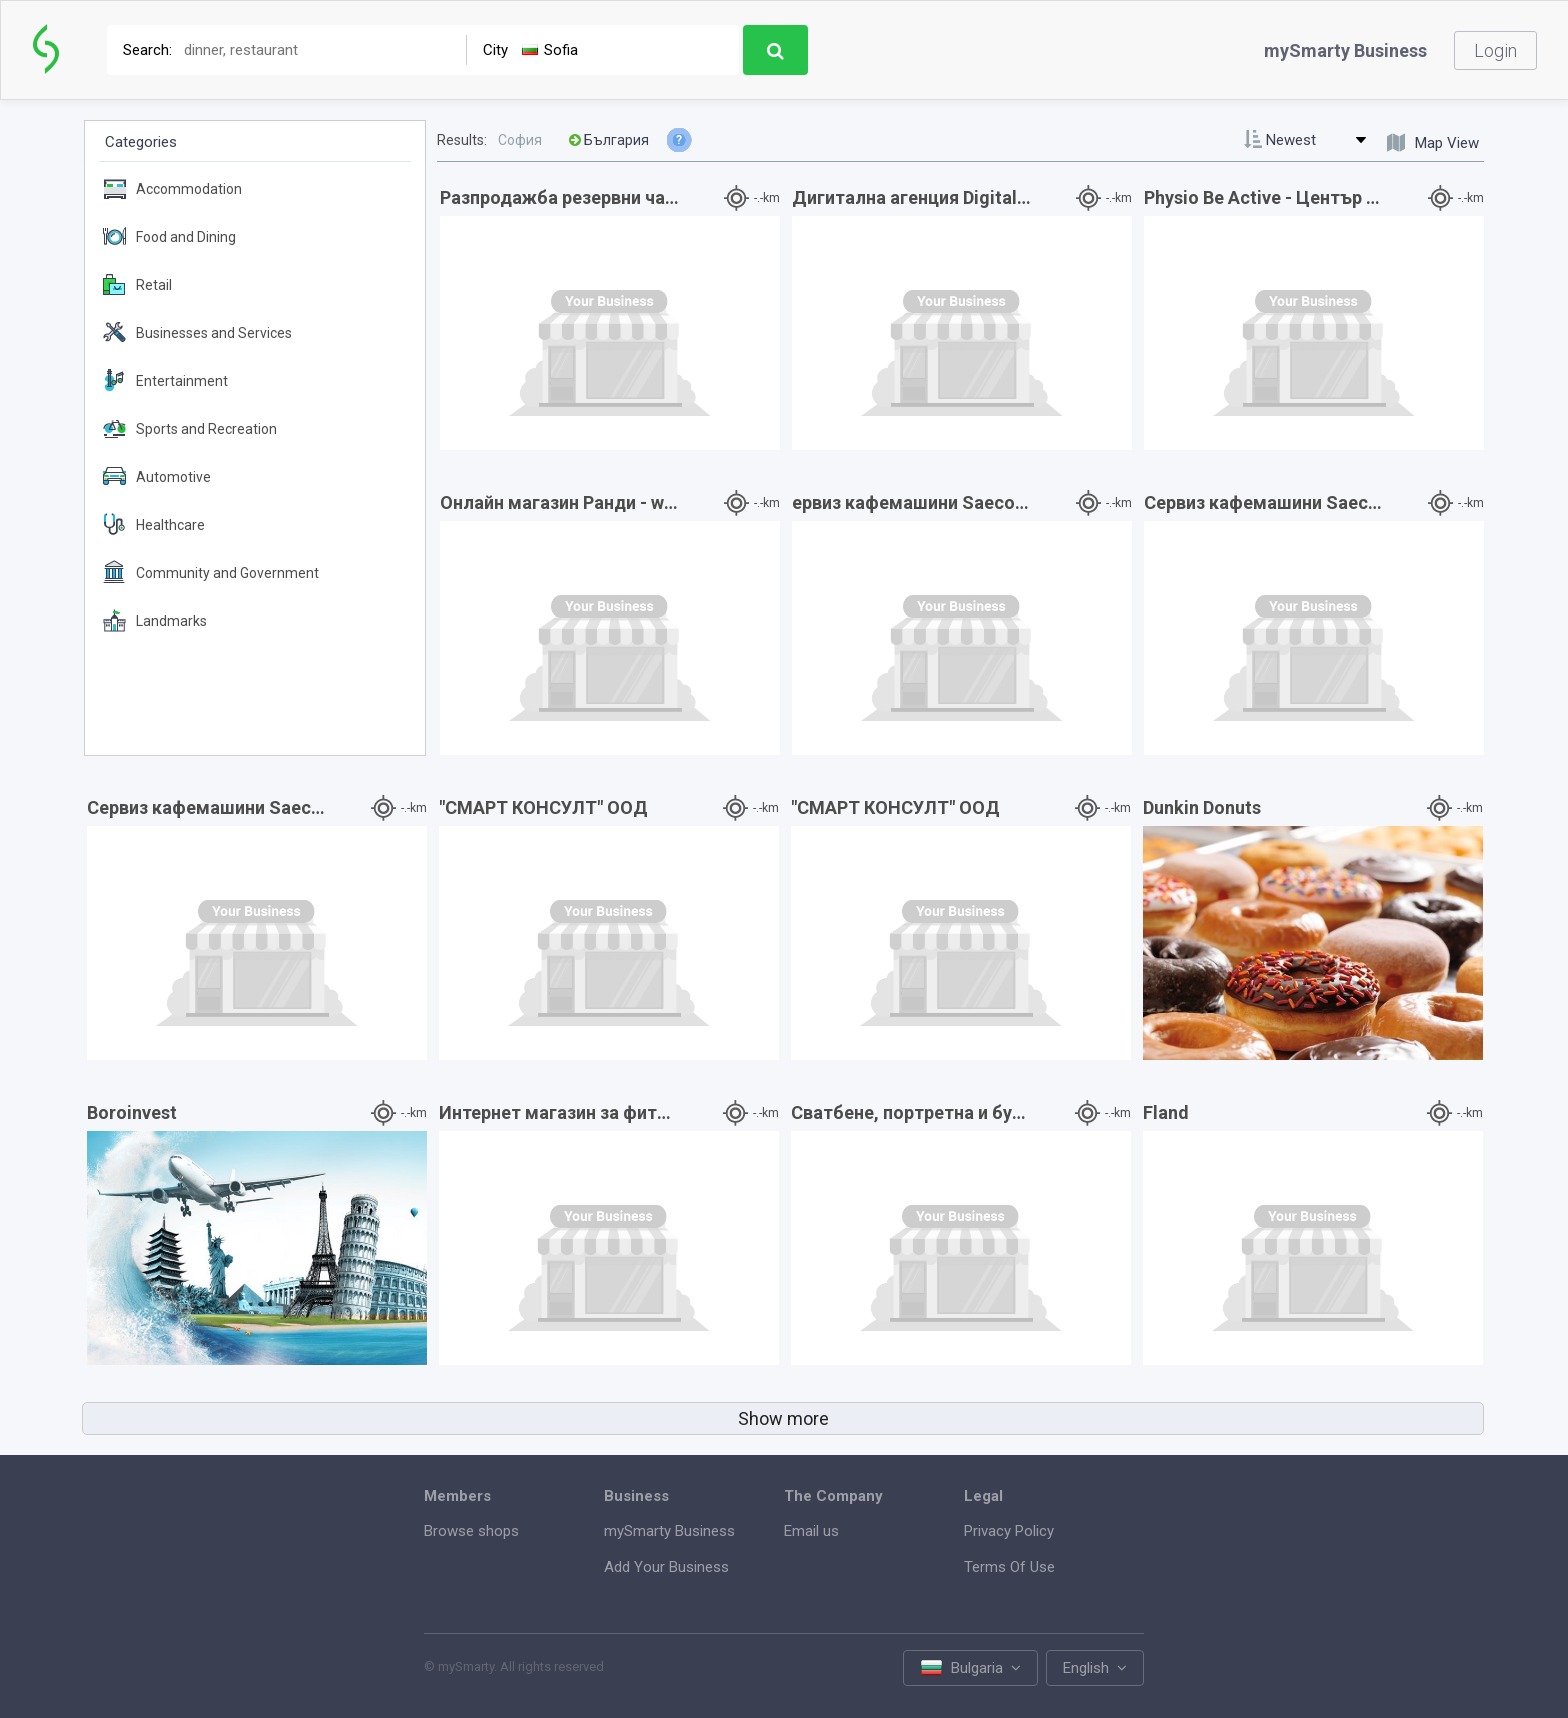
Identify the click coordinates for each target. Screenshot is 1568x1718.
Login (1495, 50)
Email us (811, 1531)
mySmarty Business (1345, 50)
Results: (462, 140)
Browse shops (471, 1531)
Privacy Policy (1009, 1531)
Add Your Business (666, 1567)
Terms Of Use (1009, 1567)
